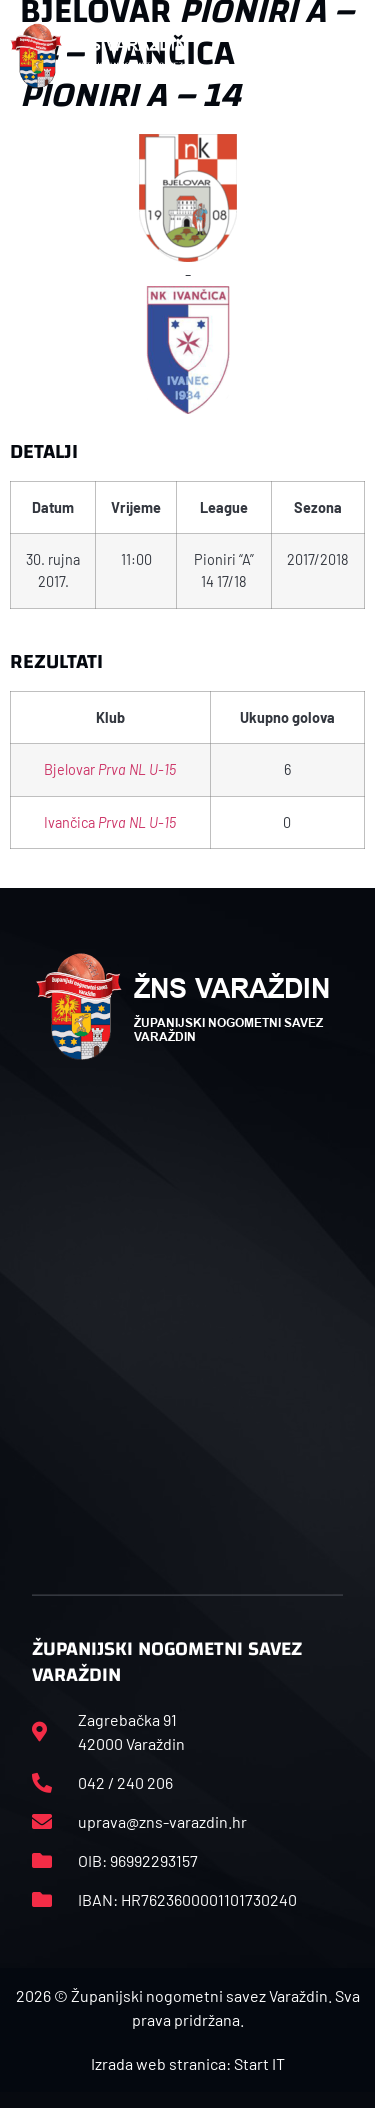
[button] (354, 56)
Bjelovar (110, 769)
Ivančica (110, 822)
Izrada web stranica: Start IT (188, 2063)
